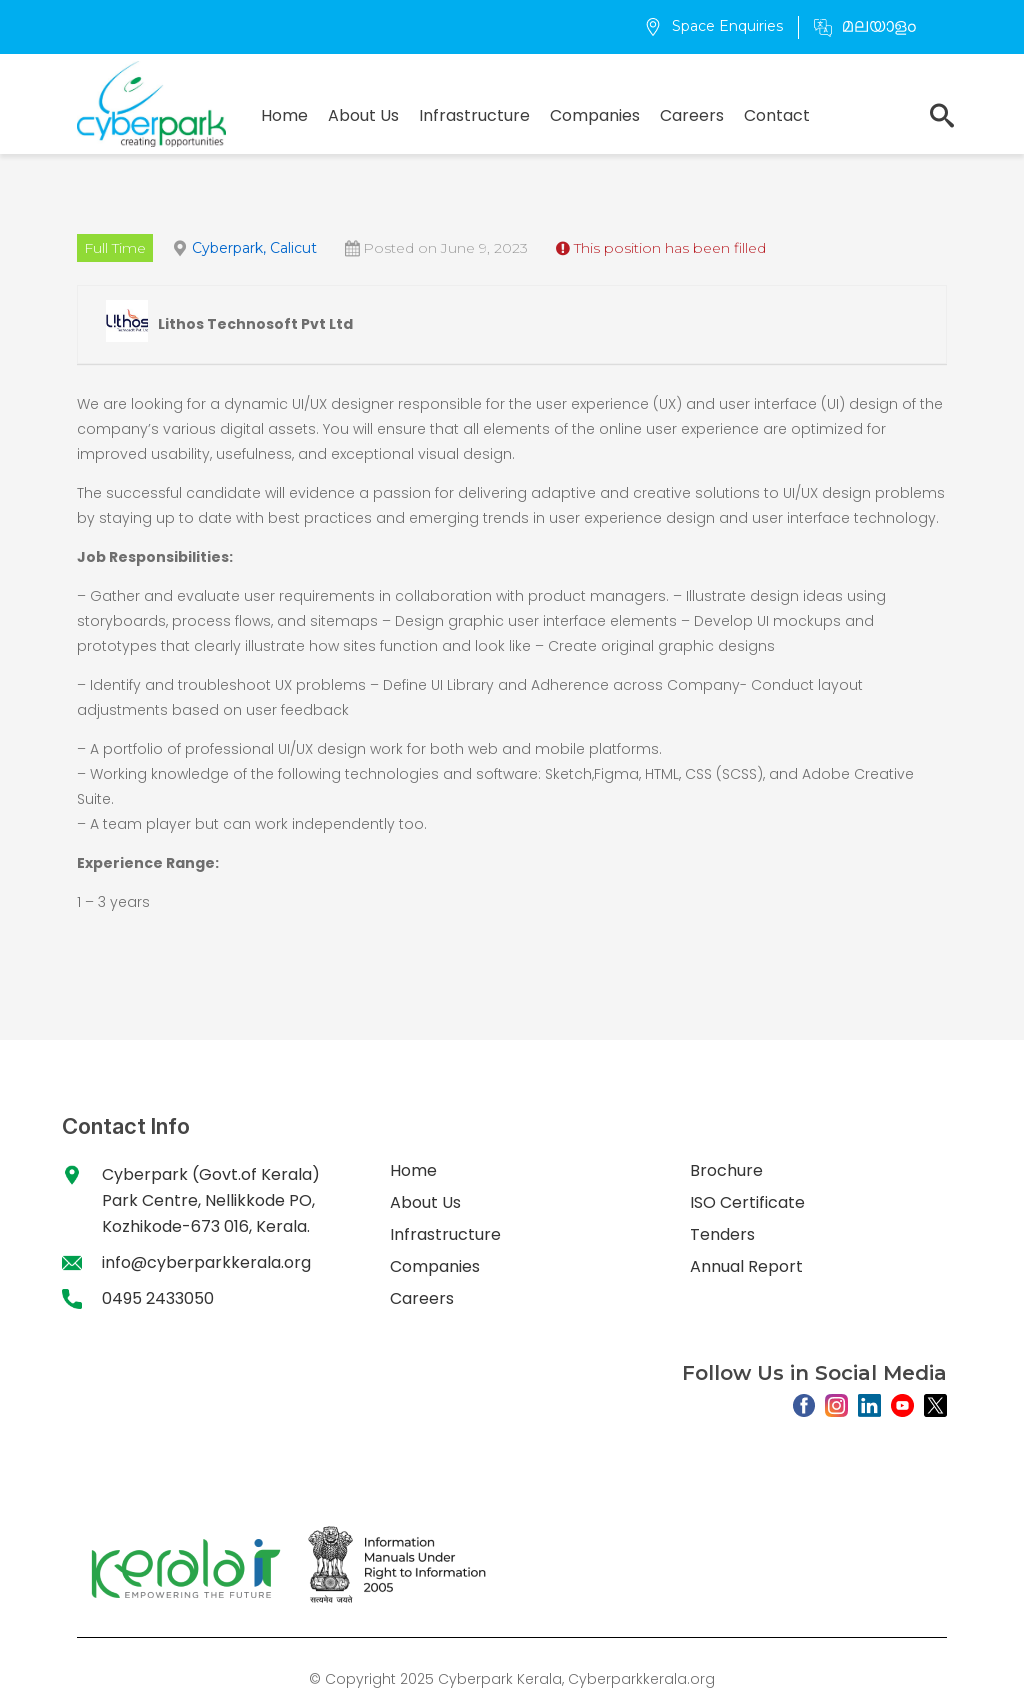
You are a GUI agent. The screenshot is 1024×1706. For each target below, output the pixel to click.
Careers (692, 115)
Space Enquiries (713, 26)
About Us (363, 115)
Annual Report (746, 1266)
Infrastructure (474, 115)
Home (284, 115)
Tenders (722, 1234)
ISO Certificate (747, 1202)
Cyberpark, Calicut (254, 248)
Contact (777, 115)
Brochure (726, 1170)
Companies (595, 115)
